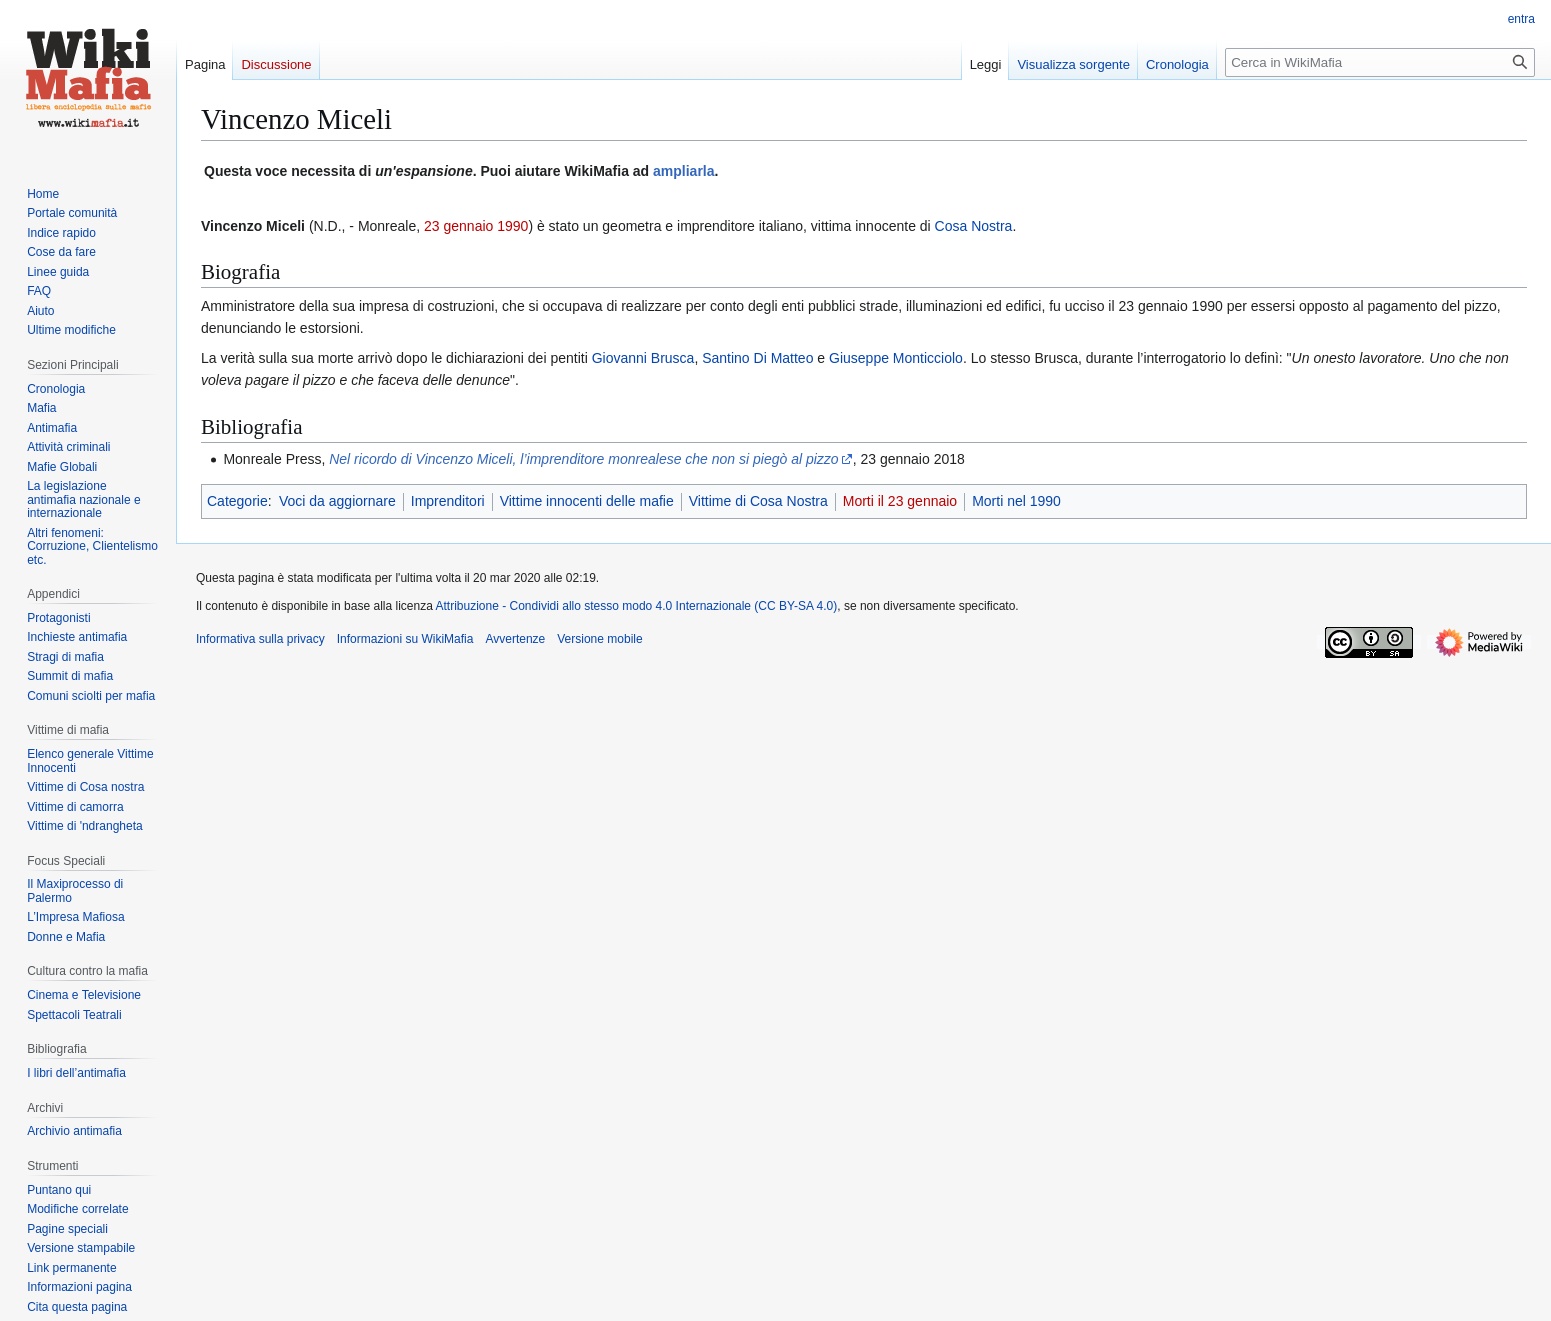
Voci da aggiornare (337, 501)
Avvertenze (515, 639)
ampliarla (683, 171)
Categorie (237, 501)
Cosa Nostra (974, 226)
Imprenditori (448, 501)
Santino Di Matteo (757, 358)
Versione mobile (599, 639)
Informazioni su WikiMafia (405, 639)
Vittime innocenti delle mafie (587, 501)
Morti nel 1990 (1016, 501)
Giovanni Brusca (643, 358)
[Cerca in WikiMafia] (1380, 62)
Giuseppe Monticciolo (896, 358)
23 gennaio (458, 226)
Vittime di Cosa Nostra (758, 501)
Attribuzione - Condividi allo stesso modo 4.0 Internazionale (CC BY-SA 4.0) (637, 606)
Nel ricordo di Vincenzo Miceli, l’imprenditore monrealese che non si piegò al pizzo (583, 459)
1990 (512, 226)
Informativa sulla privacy (260, 639)
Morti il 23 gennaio (900, 501)
